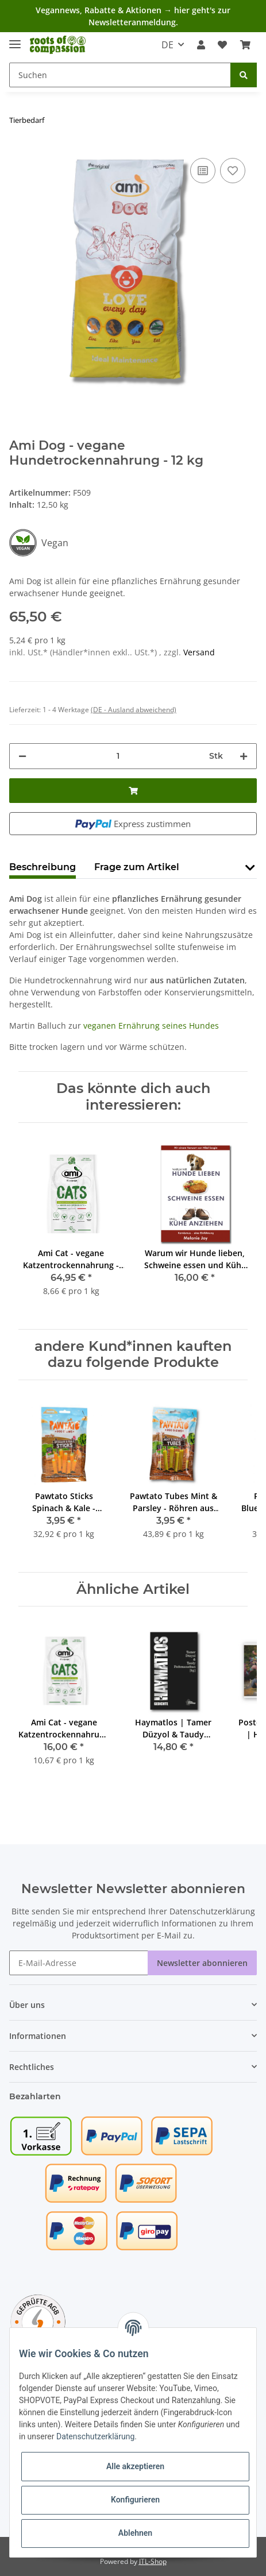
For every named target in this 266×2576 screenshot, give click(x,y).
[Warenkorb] (245, 44)
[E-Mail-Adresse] (78, 1963)
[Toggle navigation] (15, 39)
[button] (201, 44)
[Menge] (117, 756)
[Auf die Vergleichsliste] (202, 170)
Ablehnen (135, 2533)
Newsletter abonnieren (202, 1962)
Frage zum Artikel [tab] (136, 867)
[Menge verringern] (22, 756)
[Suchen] (120, 75)
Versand (199, 652)
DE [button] (167, 44)
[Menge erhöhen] (243, 756)
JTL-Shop (153, 2561)
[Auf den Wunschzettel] (232, 170)
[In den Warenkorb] (133, 790)
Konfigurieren (135, 2499)
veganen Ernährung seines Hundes (151, 1025)
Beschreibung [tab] (42, 867)
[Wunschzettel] (222, 44)
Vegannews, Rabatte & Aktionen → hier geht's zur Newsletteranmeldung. (133, 16)
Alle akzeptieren (135, 2466)
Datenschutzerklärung (212, 1911)
